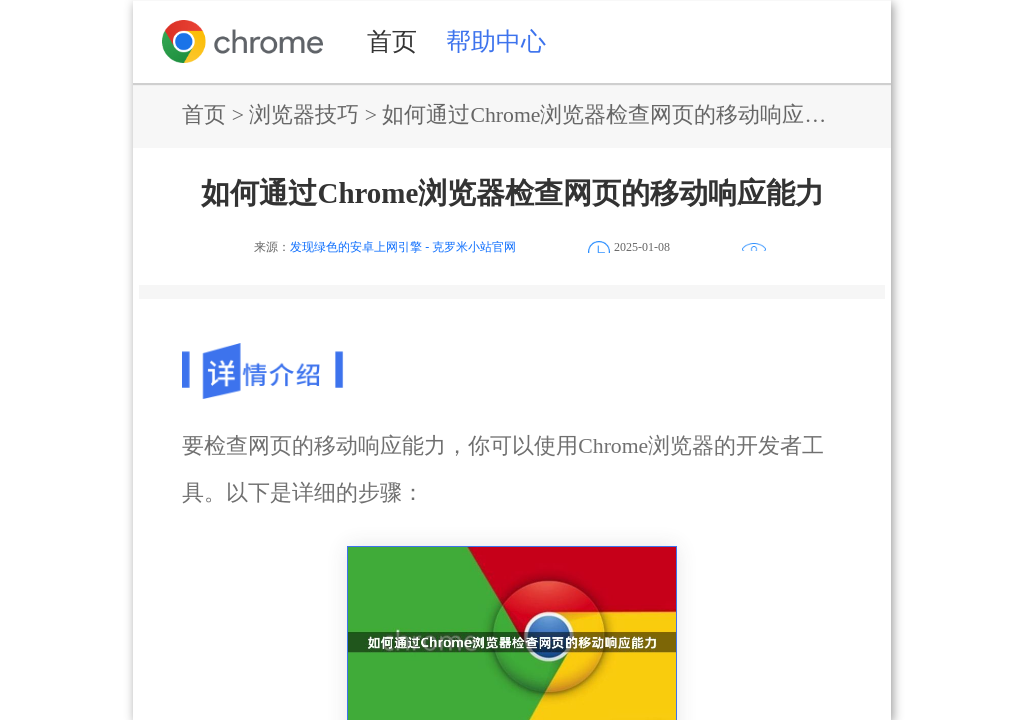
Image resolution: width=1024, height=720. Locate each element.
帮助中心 (496, 41)
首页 (392, 41)
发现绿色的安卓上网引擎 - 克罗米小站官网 (403, 247)
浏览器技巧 (304, 115)
